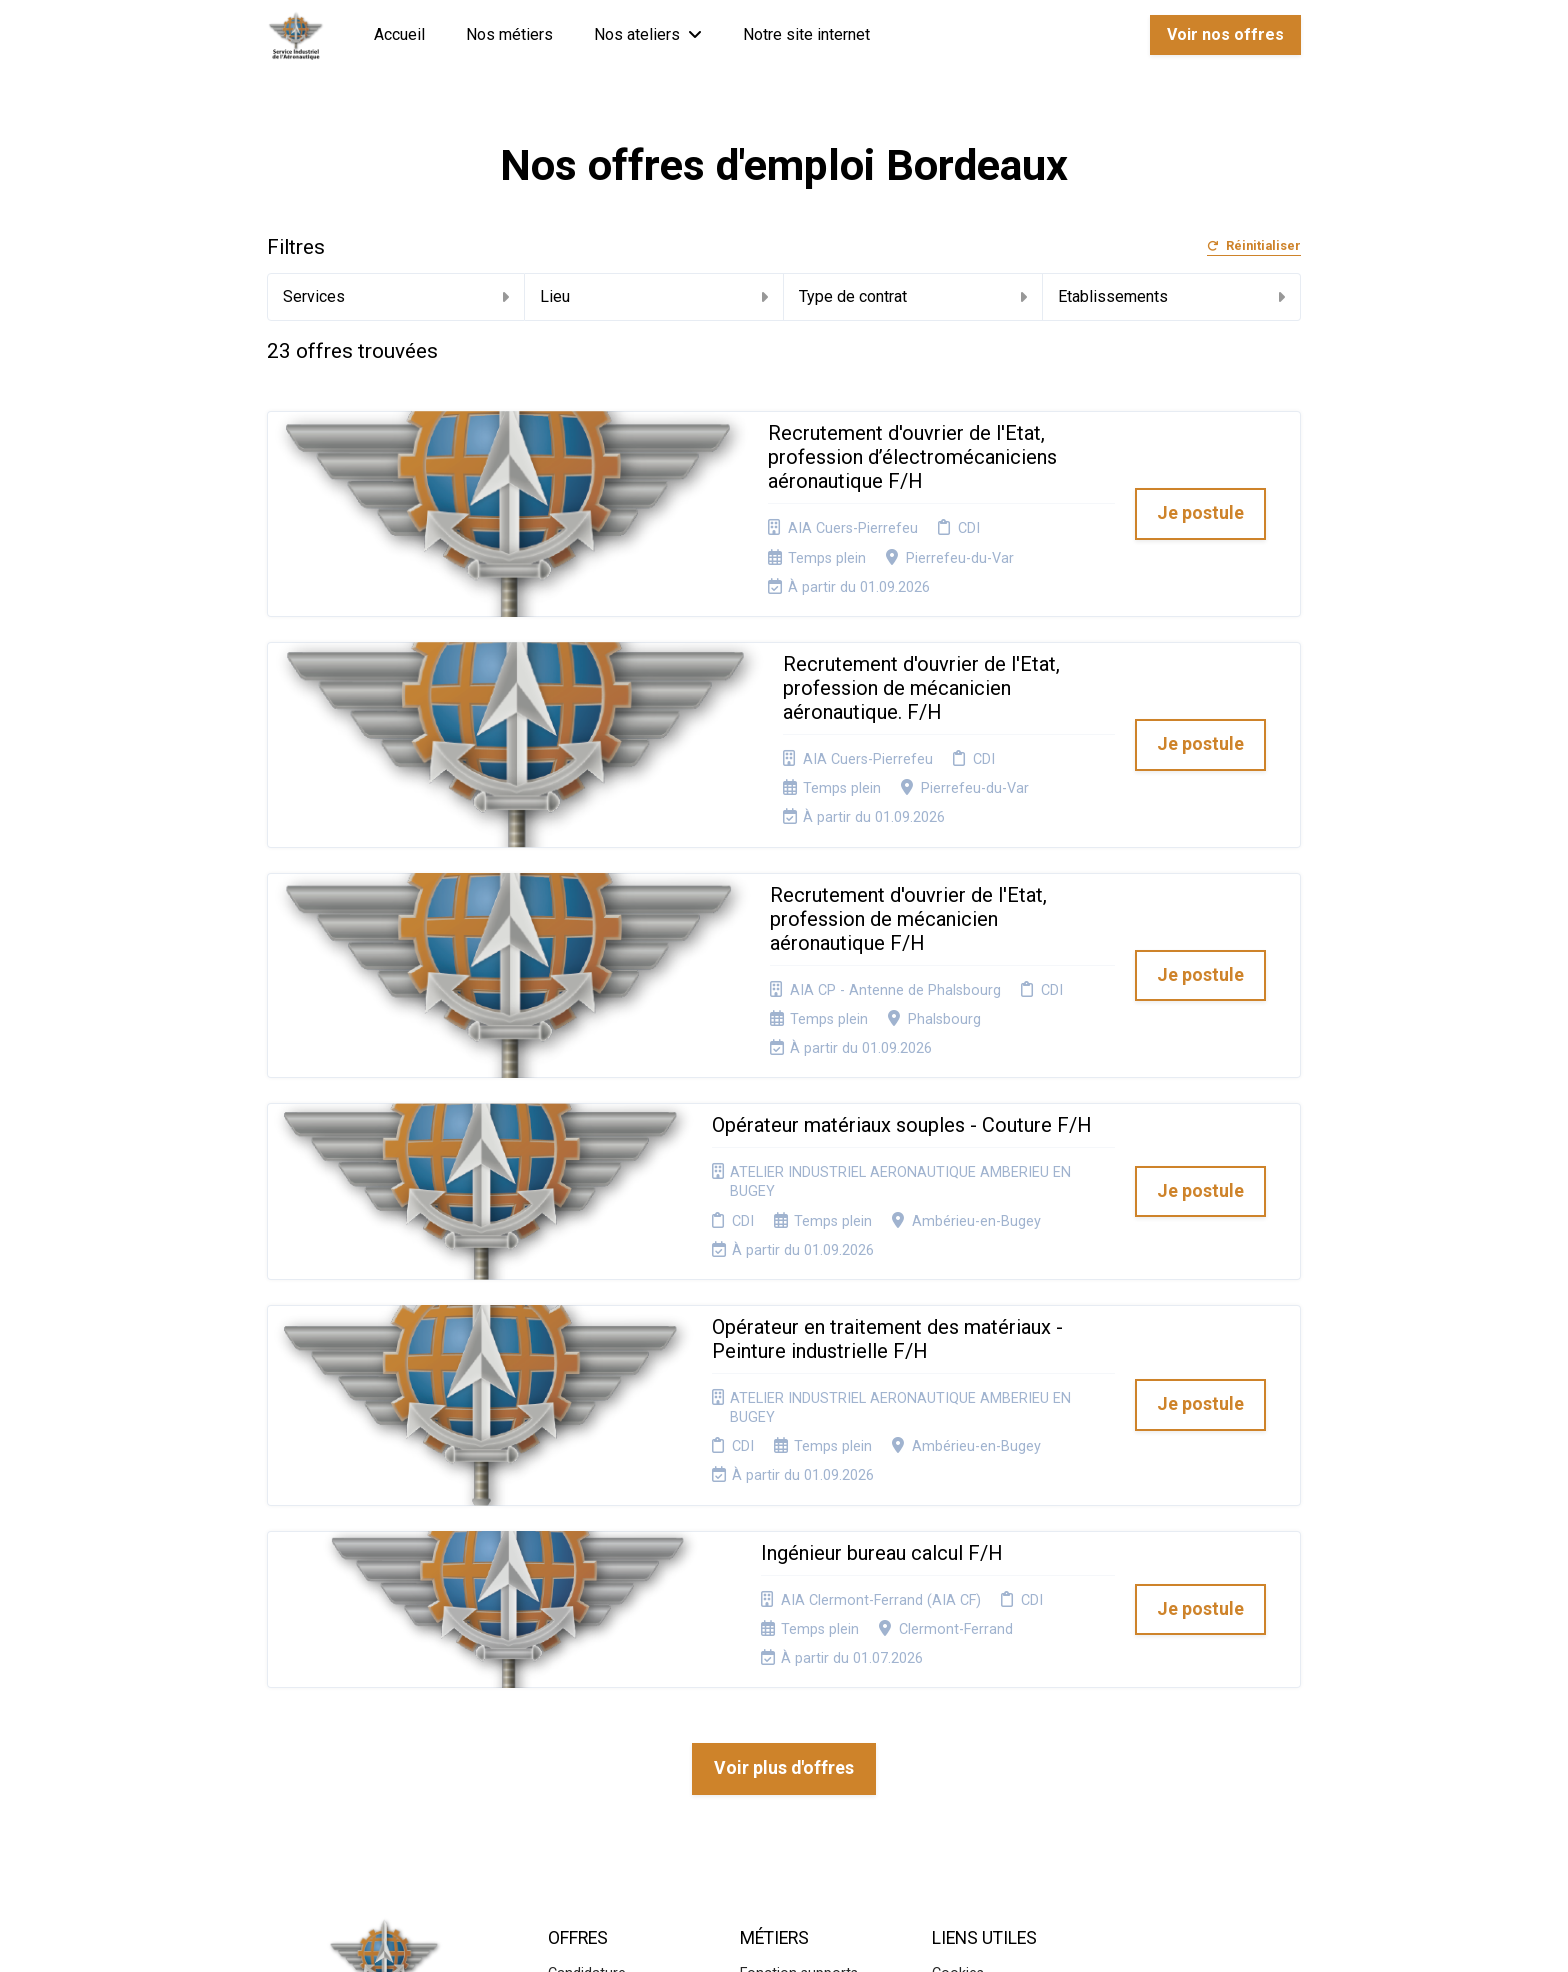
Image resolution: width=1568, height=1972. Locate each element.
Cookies (958, 1663)
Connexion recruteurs (1002, 1712)
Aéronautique (784, 1751)
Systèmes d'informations (787, 1719)
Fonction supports (799, 1663)
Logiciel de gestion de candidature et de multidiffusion (784, 1935)
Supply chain (781, 1688)
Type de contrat (913, 296)
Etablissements (1172, 296)
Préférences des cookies (985, 1744)
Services (396, 296)
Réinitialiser (1254, 246)
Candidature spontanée (587, 1670)
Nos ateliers (648, 34)
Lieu (654, 296)
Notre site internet (806, 34)
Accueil (399, 34)
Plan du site (969, 1688)
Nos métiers (509, 34)
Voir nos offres (1225, 34)
